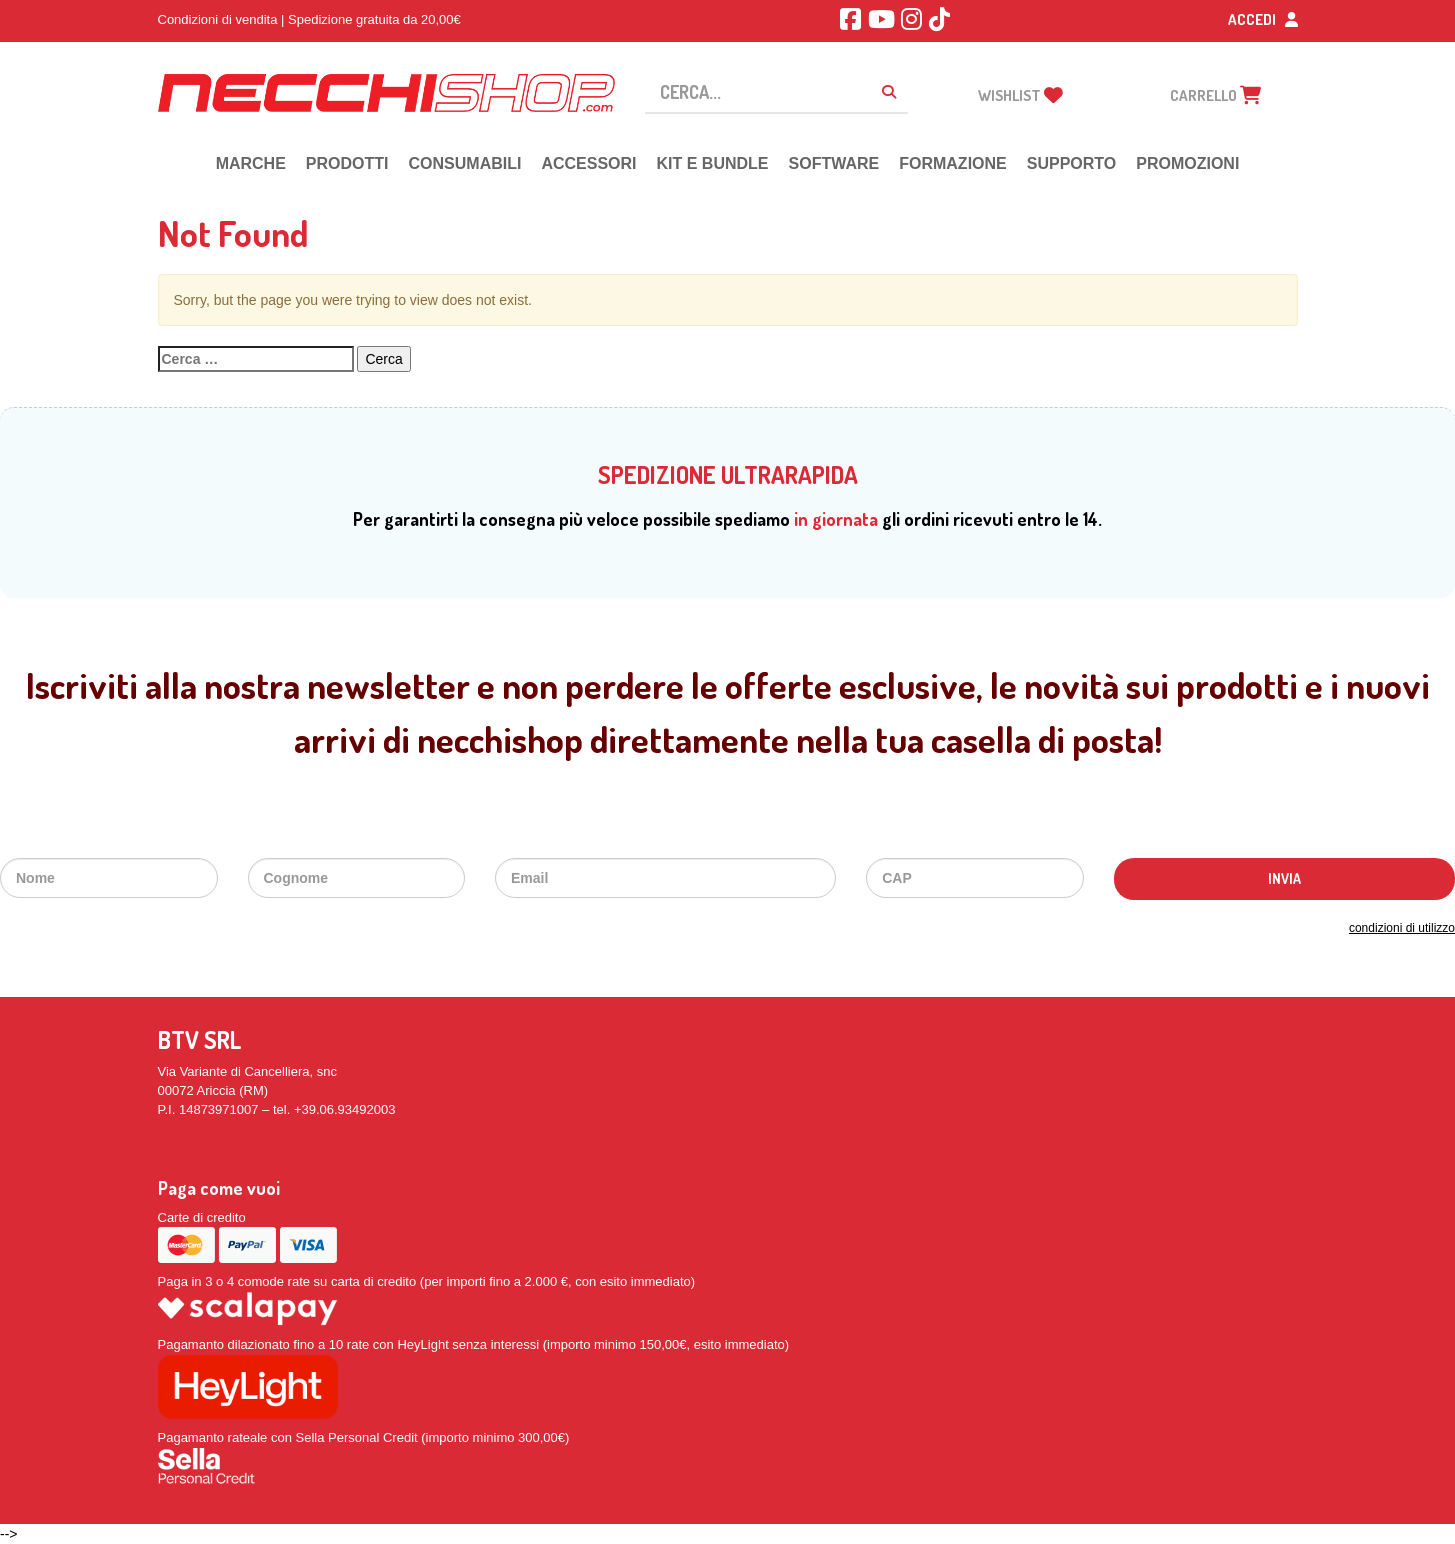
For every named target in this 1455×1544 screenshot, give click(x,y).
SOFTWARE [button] (834, 163)
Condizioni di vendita (218, 19)
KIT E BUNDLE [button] (713, 163)
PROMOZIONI (1187, 163)
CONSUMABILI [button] (465, 163)
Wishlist (1020, 95)
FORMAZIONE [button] (953, 163)
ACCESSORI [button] (588, 163)
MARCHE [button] (251, 163)
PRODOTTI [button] (347, 163)
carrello (1215, 95)
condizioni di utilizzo (1402, 928)
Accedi (1253, 19)
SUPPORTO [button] (1072, 163)
